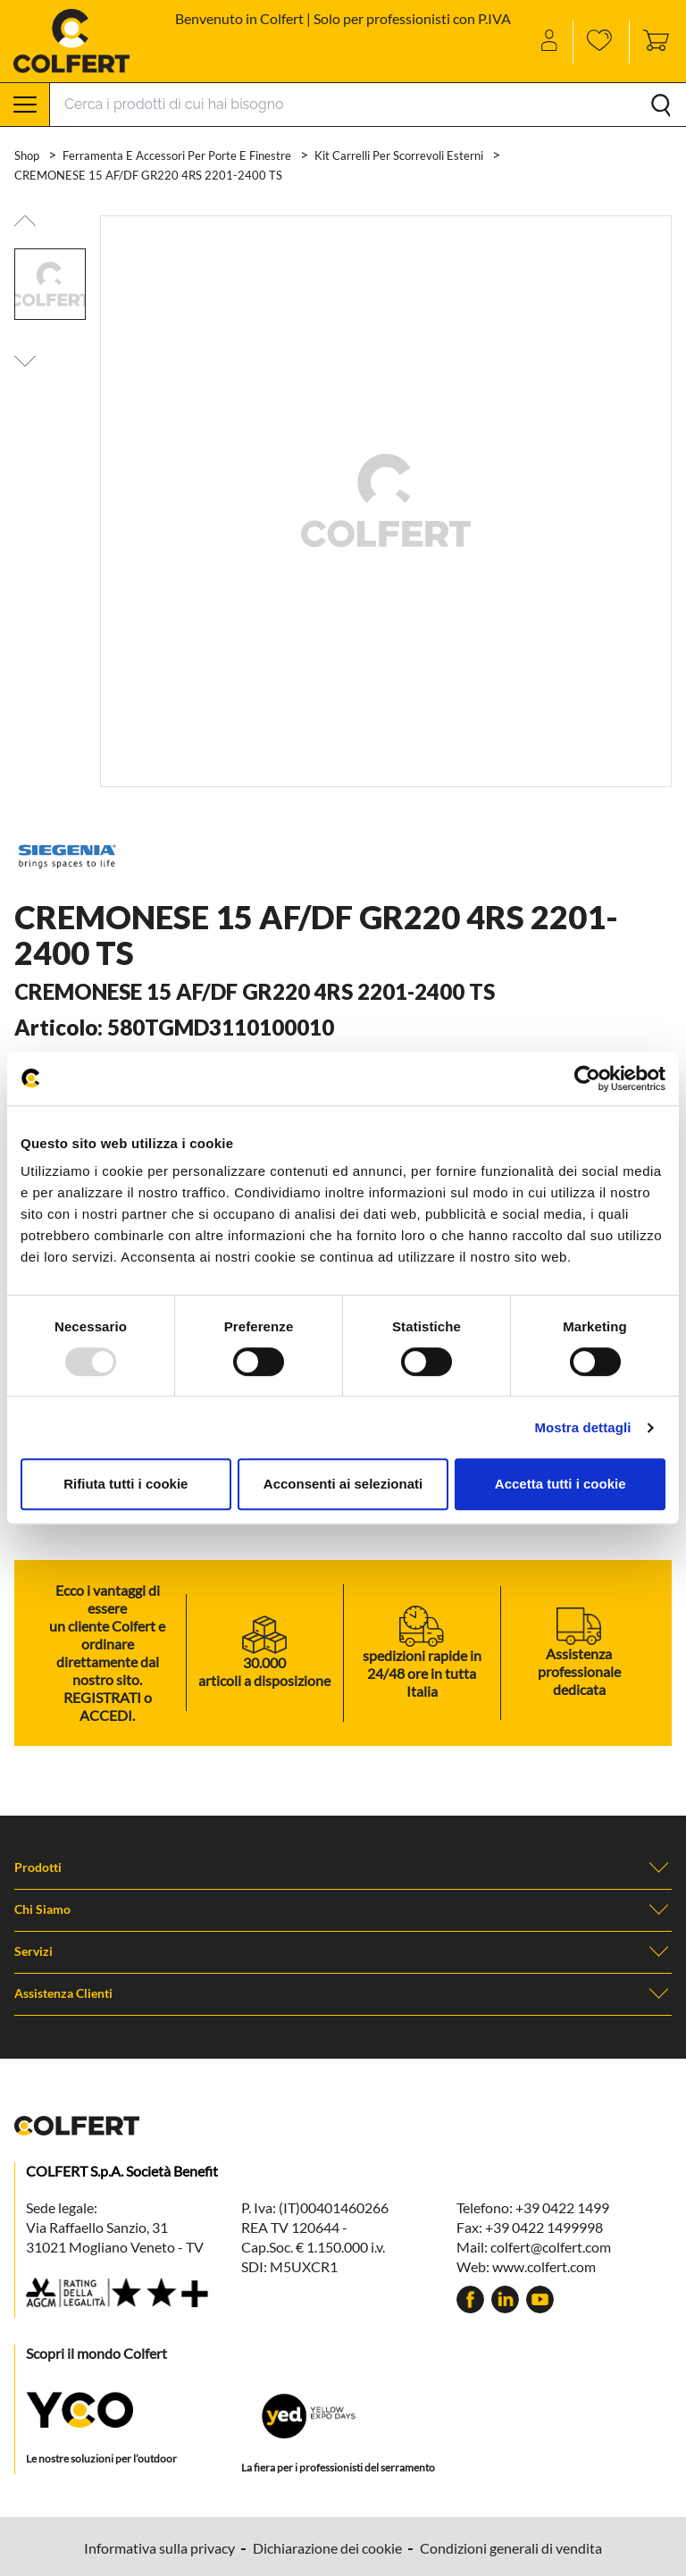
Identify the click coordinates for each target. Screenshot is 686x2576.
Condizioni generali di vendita (511, 2547)
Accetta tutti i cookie (560, 1483)
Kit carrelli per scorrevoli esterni (400, 155)
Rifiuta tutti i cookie (125, 1483)
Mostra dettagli (582, 1427)
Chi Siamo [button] (343, 1909)
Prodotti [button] (343, 1867)
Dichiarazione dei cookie (327, 2547)
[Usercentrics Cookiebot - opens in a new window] (587, 1078)
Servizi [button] (343, 1951)
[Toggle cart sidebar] (651, 42)
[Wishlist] (601, 42)
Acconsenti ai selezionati (343, 1483)
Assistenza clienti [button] (343, 1993)
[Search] (368, 104)
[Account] (550, 42)
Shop (28, 155)
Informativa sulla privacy (159, 2547)
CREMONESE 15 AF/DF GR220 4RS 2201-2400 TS (148, 175)
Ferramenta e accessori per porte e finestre (178, 155)
